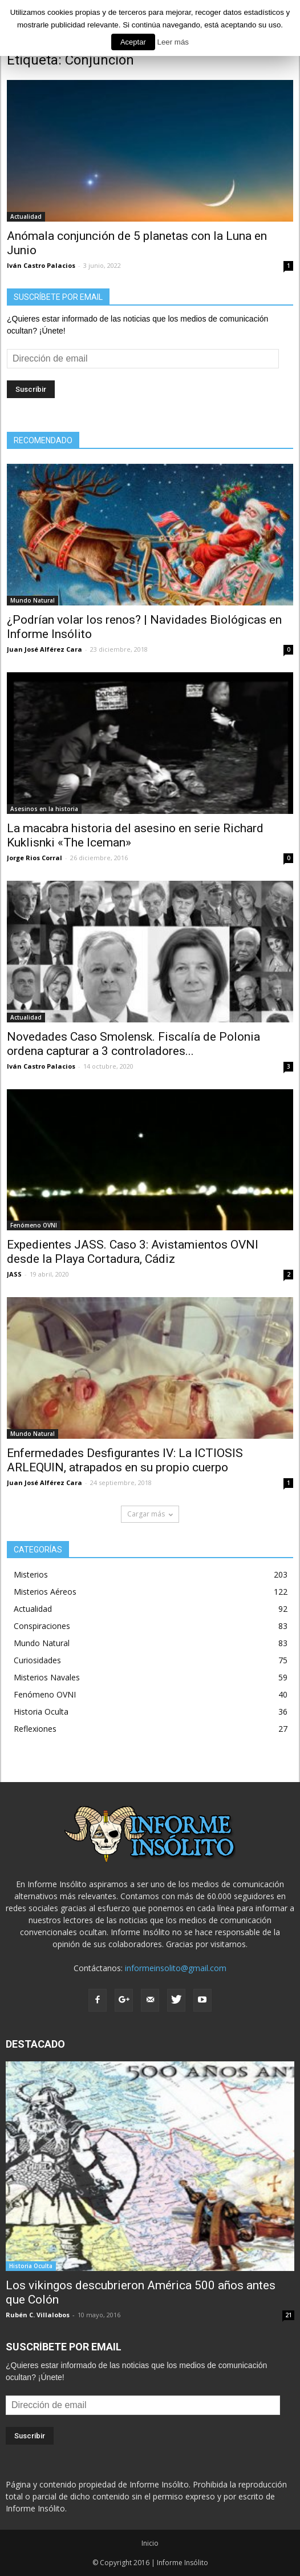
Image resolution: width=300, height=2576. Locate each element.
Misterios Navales (47, 1677)
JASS (14, 1274)
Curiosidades (37, 1660)
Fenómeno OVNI (33, 1225)
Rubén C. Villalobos (38, 2314)
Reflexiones (35, 1728)
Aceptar (133, 42)
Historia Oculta (41, 1711)
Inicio (150, 2543)
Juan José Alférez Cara (44, 649)
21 (288, 2315)
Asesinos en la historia (44, 809)
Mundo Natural (32, 600)
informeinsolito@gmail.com (175, 1968)
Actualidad (26, 216)
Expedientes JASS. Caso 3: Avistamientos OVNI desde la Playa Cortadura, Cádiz (132, 1252)
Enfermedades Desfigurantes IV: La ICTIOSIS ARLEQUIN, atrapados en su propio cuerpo (125, 1460)
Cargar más (150, 1514)
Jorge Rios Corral (34, 857)
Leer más (173, 42)
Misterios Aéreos (45, 1591)
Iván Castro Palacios (41, 265)
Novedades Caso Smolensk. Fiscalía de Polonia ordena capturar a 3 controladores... (133, 1044)
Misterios (31, 1574)
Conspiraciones (42, 1625)
